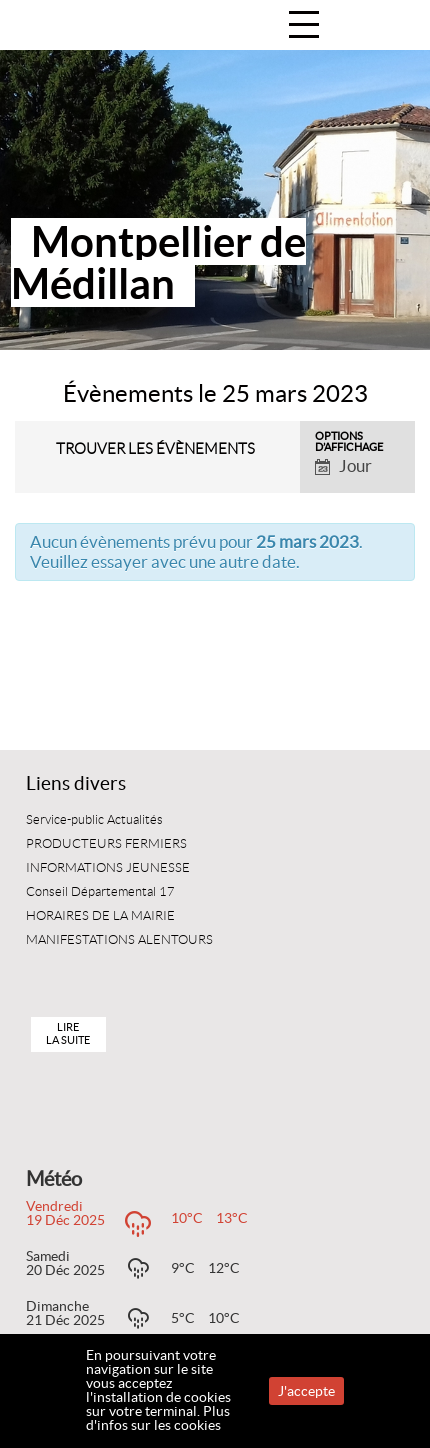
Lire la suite (68, 1033)
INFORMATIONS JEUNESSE (108, 868)
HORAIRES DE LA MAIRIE (100, 916)
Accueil (393, 26)
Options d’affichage (349, 442)
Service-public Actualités (94, 820)
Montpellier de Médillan (158, 262)
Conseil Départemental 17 (100, 892)
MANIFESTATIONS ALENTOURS (119, 940)
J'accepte (306, 1391)
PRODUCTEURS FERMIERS (106, 844)
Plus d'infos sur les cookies (158, 1418)
